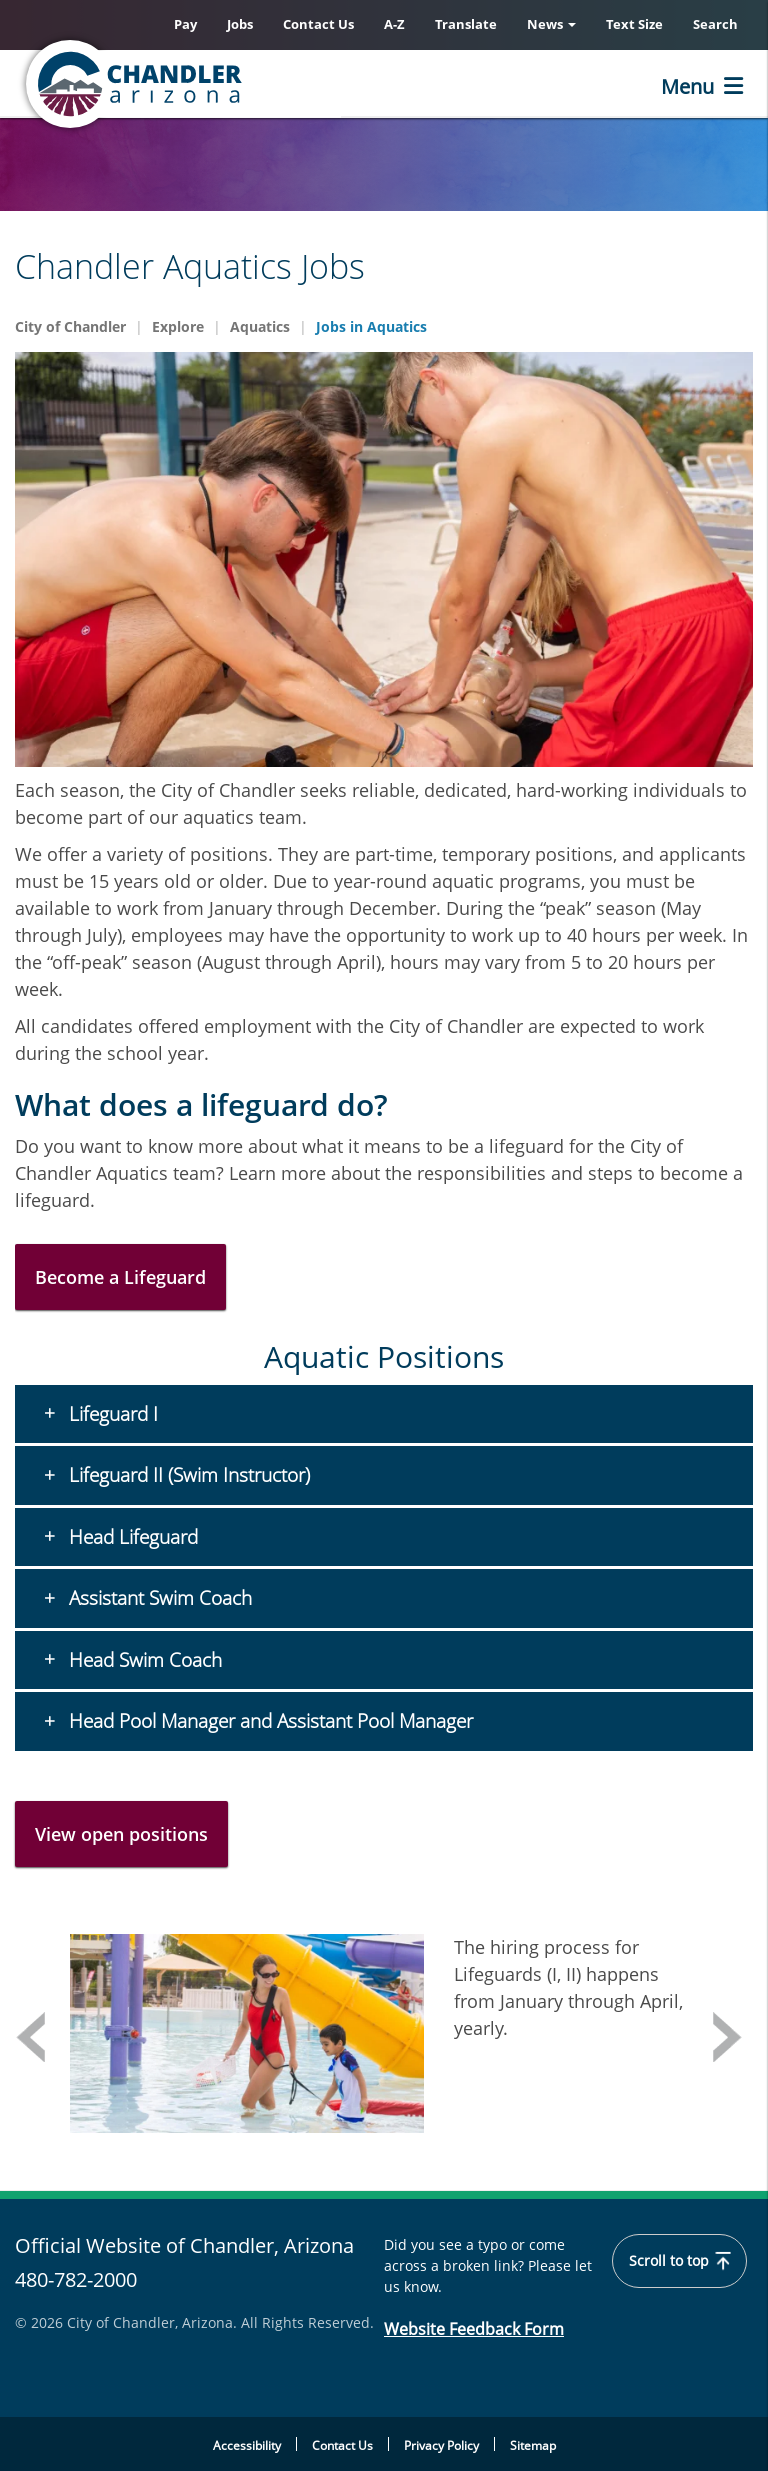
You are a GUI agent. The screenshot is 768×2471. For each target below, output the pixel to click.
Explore (178, 326)
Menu (687, 86)
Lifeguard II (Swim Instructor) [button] (187, 1475)
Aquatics (260, 326)
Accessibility (247, 2445)
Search (715, 24)
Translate (466, 24)
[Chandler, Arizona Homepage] (215, 84)
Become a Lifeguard (120, 1277)
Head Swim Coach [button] (143, 1660)
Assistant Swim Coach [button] (158, 1598)
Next (728, 2037)
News (551, 24)
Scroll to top (679, 2261)
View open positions (121, 1834)
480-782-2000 (76, 2279)
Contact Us (318, 24)
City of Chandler (70, 326)
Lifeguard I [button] (111, 1414)
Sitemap (533, 2445)
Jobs (240, 24)
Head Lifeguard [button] (131, 1537)
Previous (30, 2037)
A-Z (394, 24)
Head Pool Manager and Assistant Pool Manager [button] (268, 1721)
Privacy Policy (441, 2445)
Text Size (634, 24)
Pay (185, 24)
